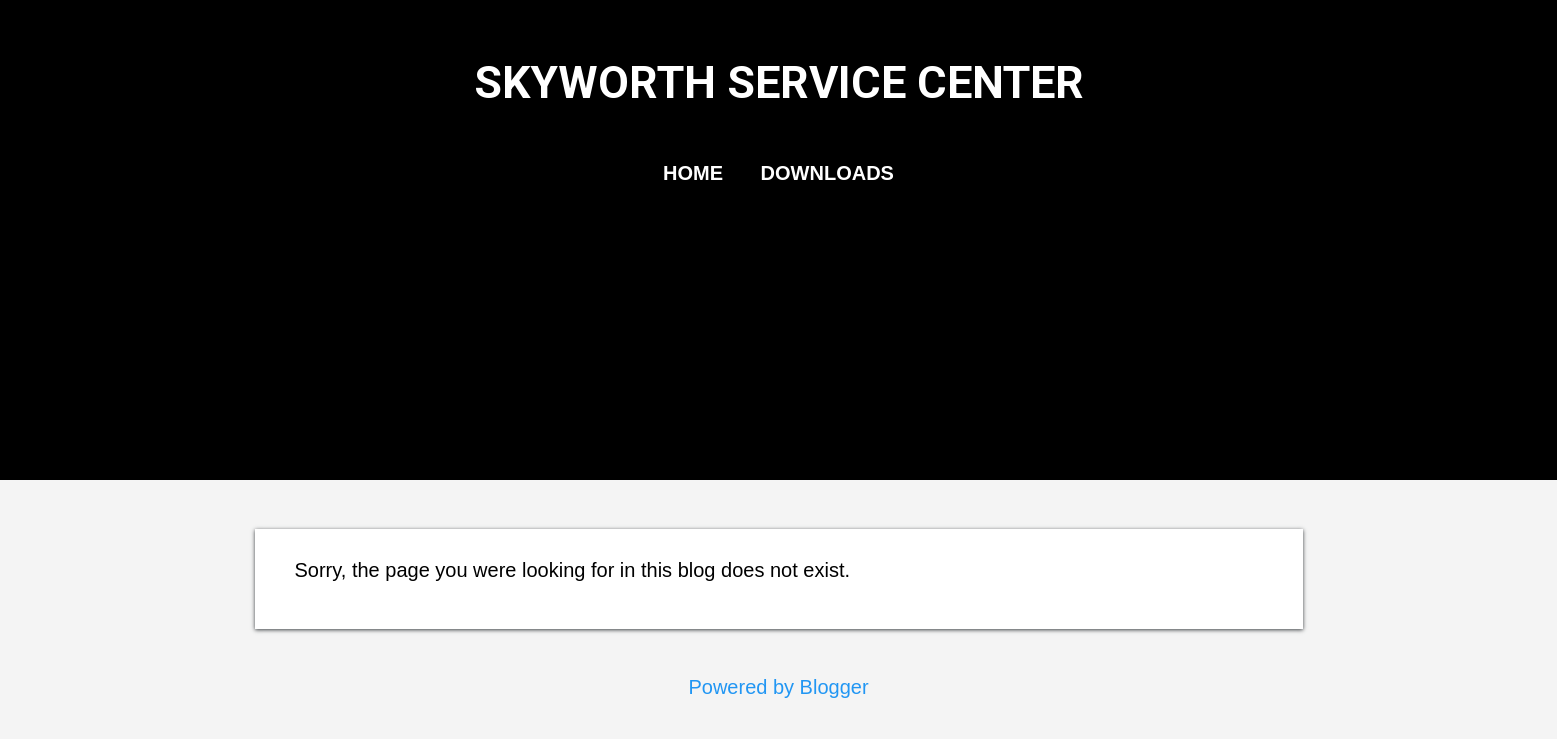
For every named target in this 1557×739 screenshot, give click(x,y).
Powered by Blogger (778, 687)
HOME (693, 173)
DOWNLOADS (827, 173)
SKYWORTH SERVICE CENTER (779, 82)
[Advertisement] (779, 379)
